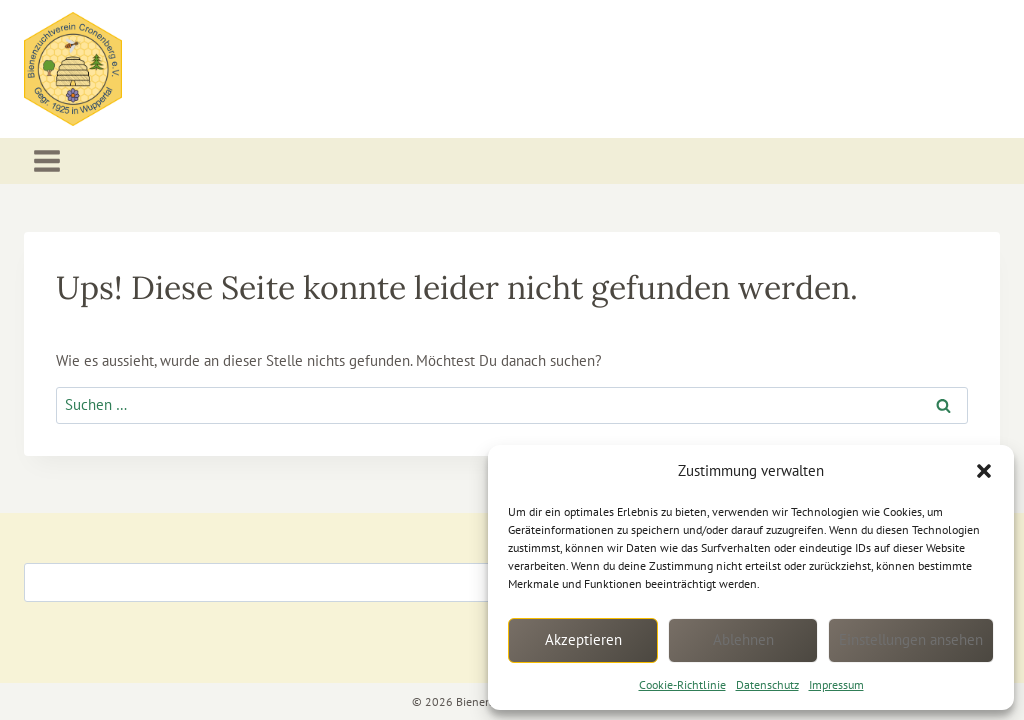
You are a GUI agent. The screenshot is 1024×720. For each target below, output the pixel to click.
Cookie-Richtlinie (682, 684)
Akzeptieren (583, 639)
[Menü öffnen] (47, 161)
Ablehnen (743, 639)
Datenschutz (767, 684)
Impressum (836, 684)
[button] (984, 471)
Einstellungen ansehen (911, 639)
